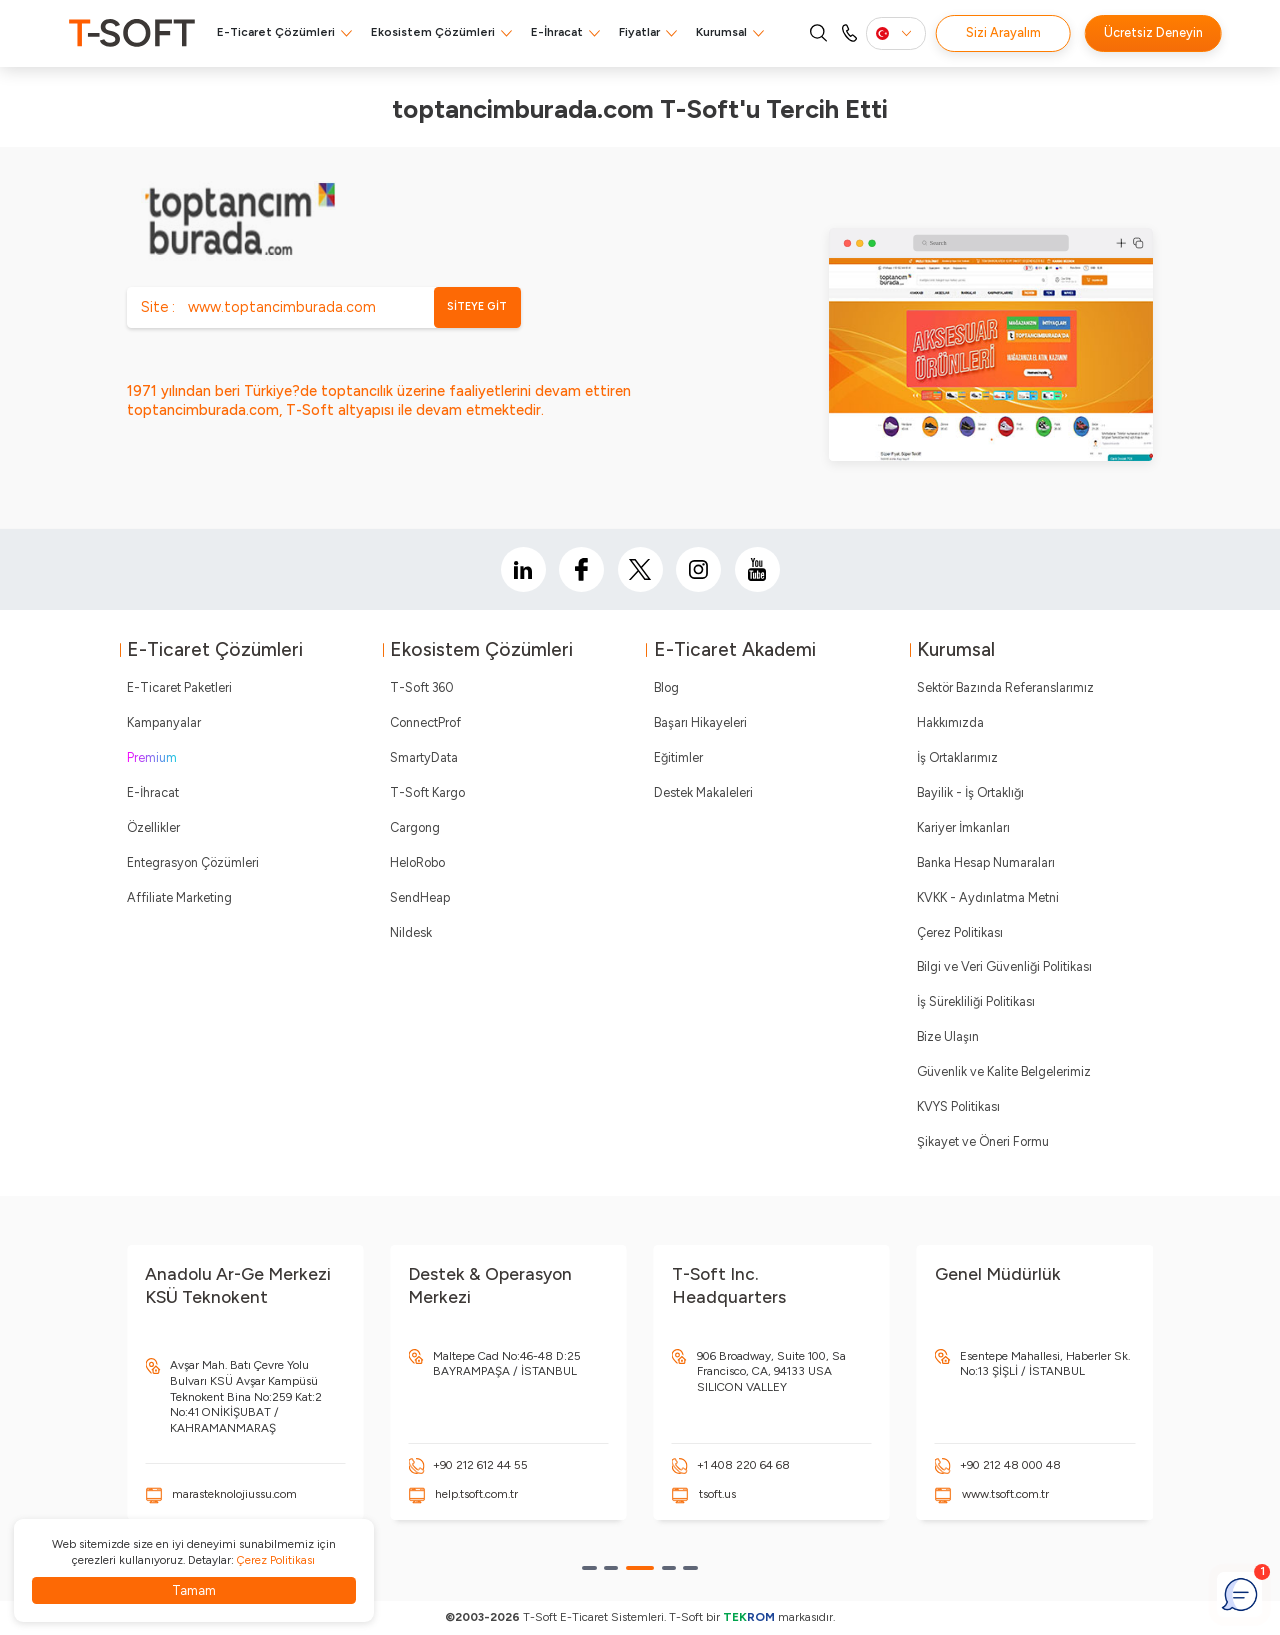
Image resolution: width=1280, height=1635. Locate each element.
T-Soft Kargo (427, 792)
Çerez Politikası (960, 932)
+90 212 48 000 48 (1010, 1465)
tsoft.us (717, 1494)
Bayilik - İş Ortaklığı (970, 792)
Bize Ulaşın (948, 1036)
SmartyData (424, 757)
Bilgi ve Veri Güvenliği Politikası (1004, 966)
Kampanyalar (164, 722)
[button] (589, 1568)
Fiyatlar (639, 32)
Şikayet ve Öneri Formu (983, 1141)
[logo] (132, 33)
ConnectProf (425, 722)
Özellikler (153, 827)
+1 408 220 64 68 (743, 1465)
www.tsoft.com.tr (1005, 1494)
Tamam (194, 1590)
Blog (666, 687)
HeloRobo (417, 862)
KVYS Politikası (958, 1106)
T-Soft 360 (421, 687)
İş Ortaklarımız (957, 757)
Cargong (415, 827)
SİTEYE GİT (477, 306)
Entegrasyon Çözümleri (193, 862)
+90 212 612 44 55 (480, 1465)
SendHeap (420, 897)
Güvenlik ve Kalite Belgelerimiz (1004, 1071)
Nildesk (411, 932)
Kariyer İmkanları (963, 827)
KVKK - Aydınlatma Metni (988, 897)
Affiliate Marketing (179, 897)
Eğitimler (678, 757)
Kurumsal (721, 32)
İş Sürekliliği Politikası (976, 1001)
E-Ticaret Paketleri (179, 687)
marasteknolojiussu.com (234, 1494)
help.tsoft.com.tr (476, 1494)
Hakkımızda (950, 722)
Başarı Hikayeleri (700, 722)
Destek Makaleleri (703, 792)
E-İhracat (557, 32)
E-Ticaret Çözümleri (276, 32)
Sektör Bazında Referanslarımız (1005, 687)
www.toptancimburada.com (282, 307)
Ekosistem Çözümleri (433, 32)
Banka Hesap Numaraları (986, 862)
